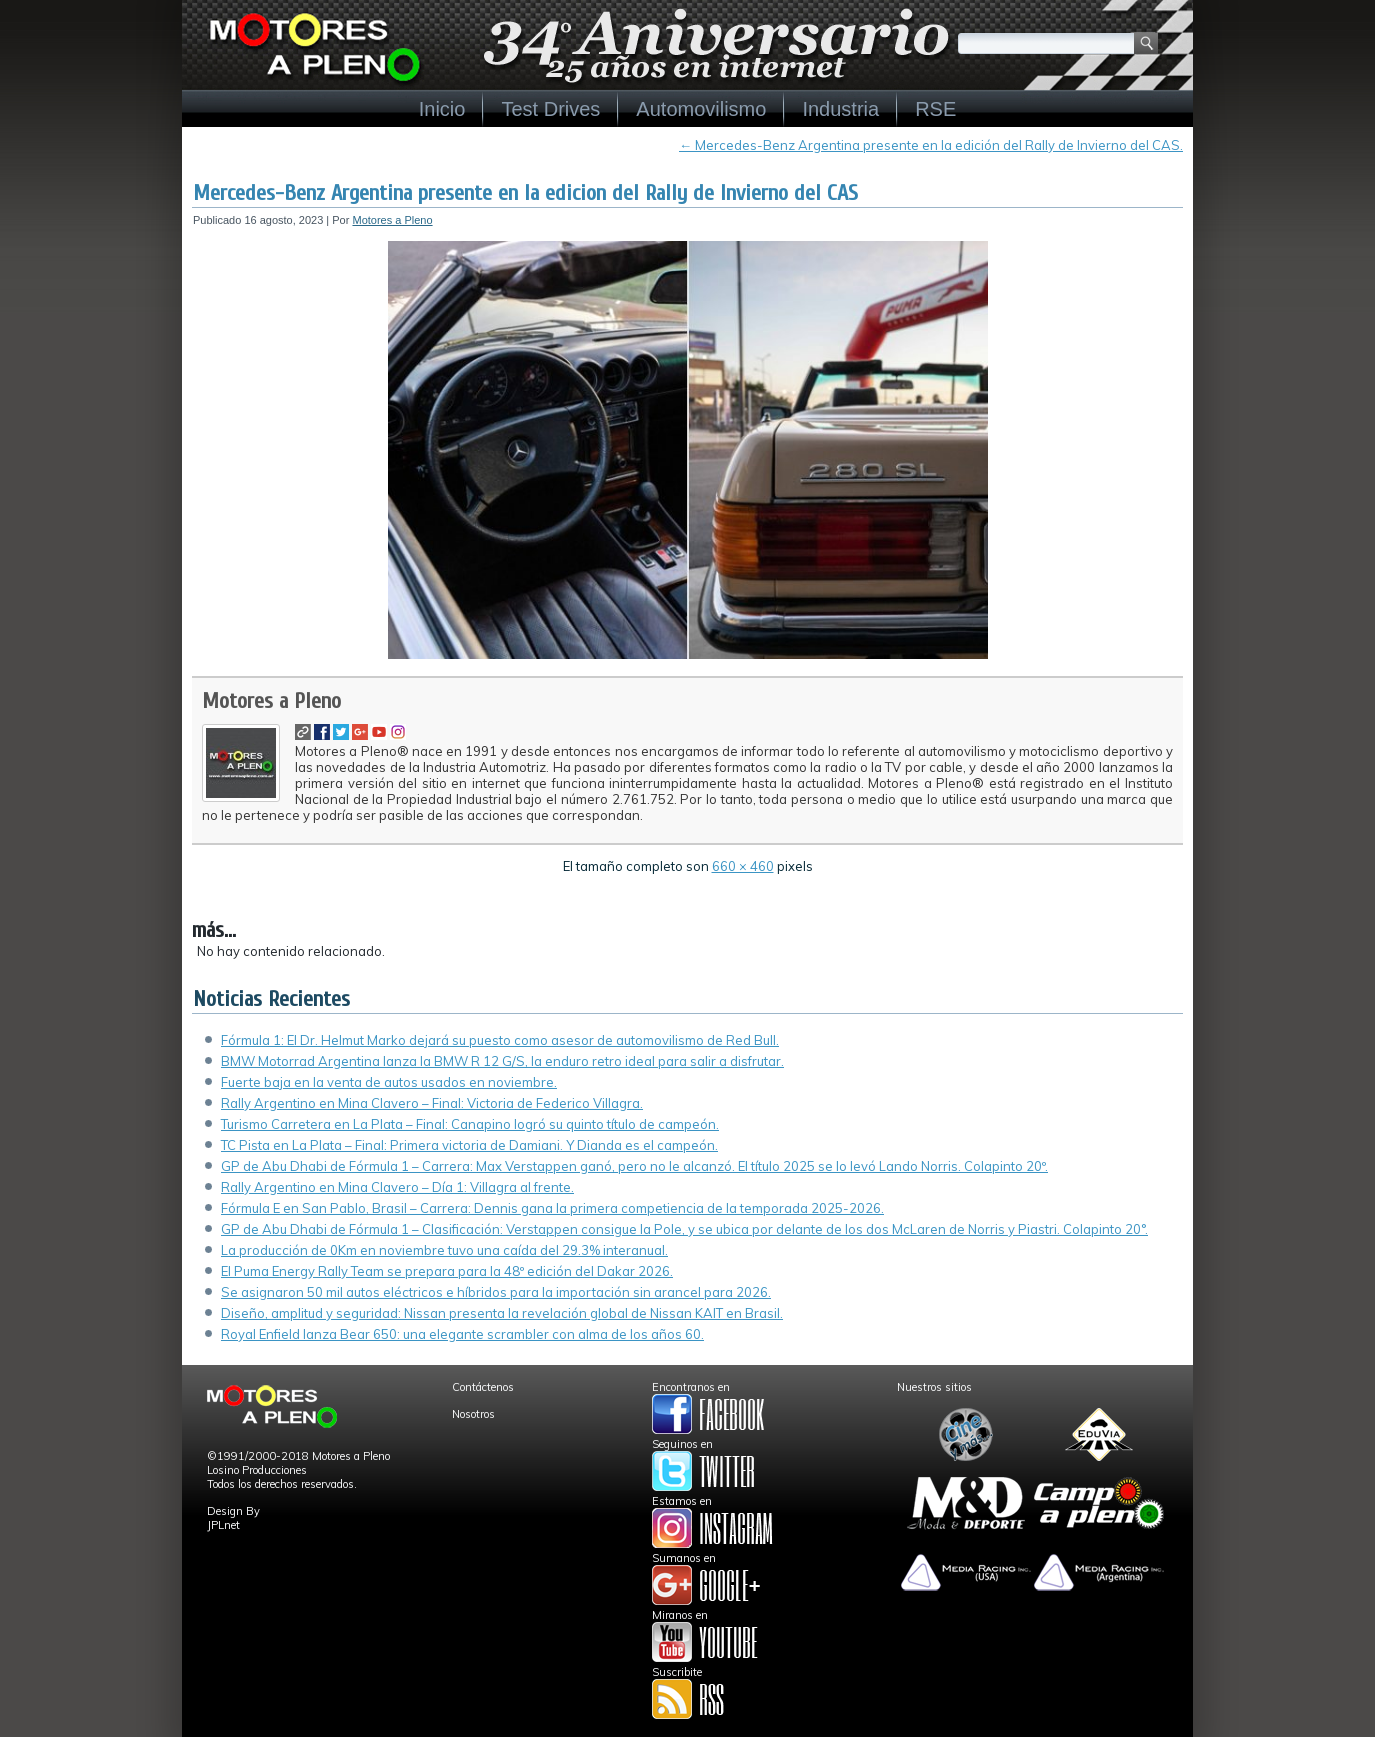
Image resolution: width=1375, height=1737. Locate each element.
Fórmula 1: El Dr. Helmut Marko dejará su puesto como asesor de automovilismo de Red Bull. (500, 1040)
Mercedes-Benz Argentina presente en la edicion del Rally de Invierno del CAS (525, 193)
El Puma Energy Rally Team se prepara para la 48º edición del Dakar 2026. (447, 1271)
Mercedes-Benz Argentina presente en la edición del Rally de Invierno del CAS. (931, 145)
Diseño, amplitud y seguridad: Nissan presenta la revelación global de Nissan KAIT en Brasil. (502, 1313)
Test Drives (550, 109)
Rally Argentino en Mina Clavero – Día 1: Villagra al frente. (397, 1187)
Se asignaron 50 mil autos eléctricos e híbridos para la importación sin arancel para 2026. (496, 1292)
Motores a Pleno (392, 220)
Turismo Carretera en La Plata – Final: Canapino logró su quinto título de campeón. (470, 1124)
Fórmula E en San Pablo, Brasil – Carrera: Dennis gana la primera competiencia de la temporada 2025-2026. (552, 1208)
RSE (935, 109)
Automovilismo (701, 109)
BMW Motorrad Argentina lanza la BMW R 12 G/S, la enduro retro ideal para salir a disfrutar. (502, 1061)
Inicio (442, 109)
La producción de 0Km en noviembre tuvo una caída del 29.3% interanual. (444, 1250)
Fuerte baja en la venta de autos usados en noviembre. (389, 1082)
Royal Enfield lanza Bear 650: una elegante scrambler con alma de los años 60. (462, 1334)
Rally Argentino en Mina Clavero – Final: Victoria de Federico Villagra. (432, 1103)
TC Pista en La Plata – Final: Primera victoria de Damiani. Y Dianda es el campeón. (469, 1145)
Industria (840, 109)
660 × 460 (743, 866)
